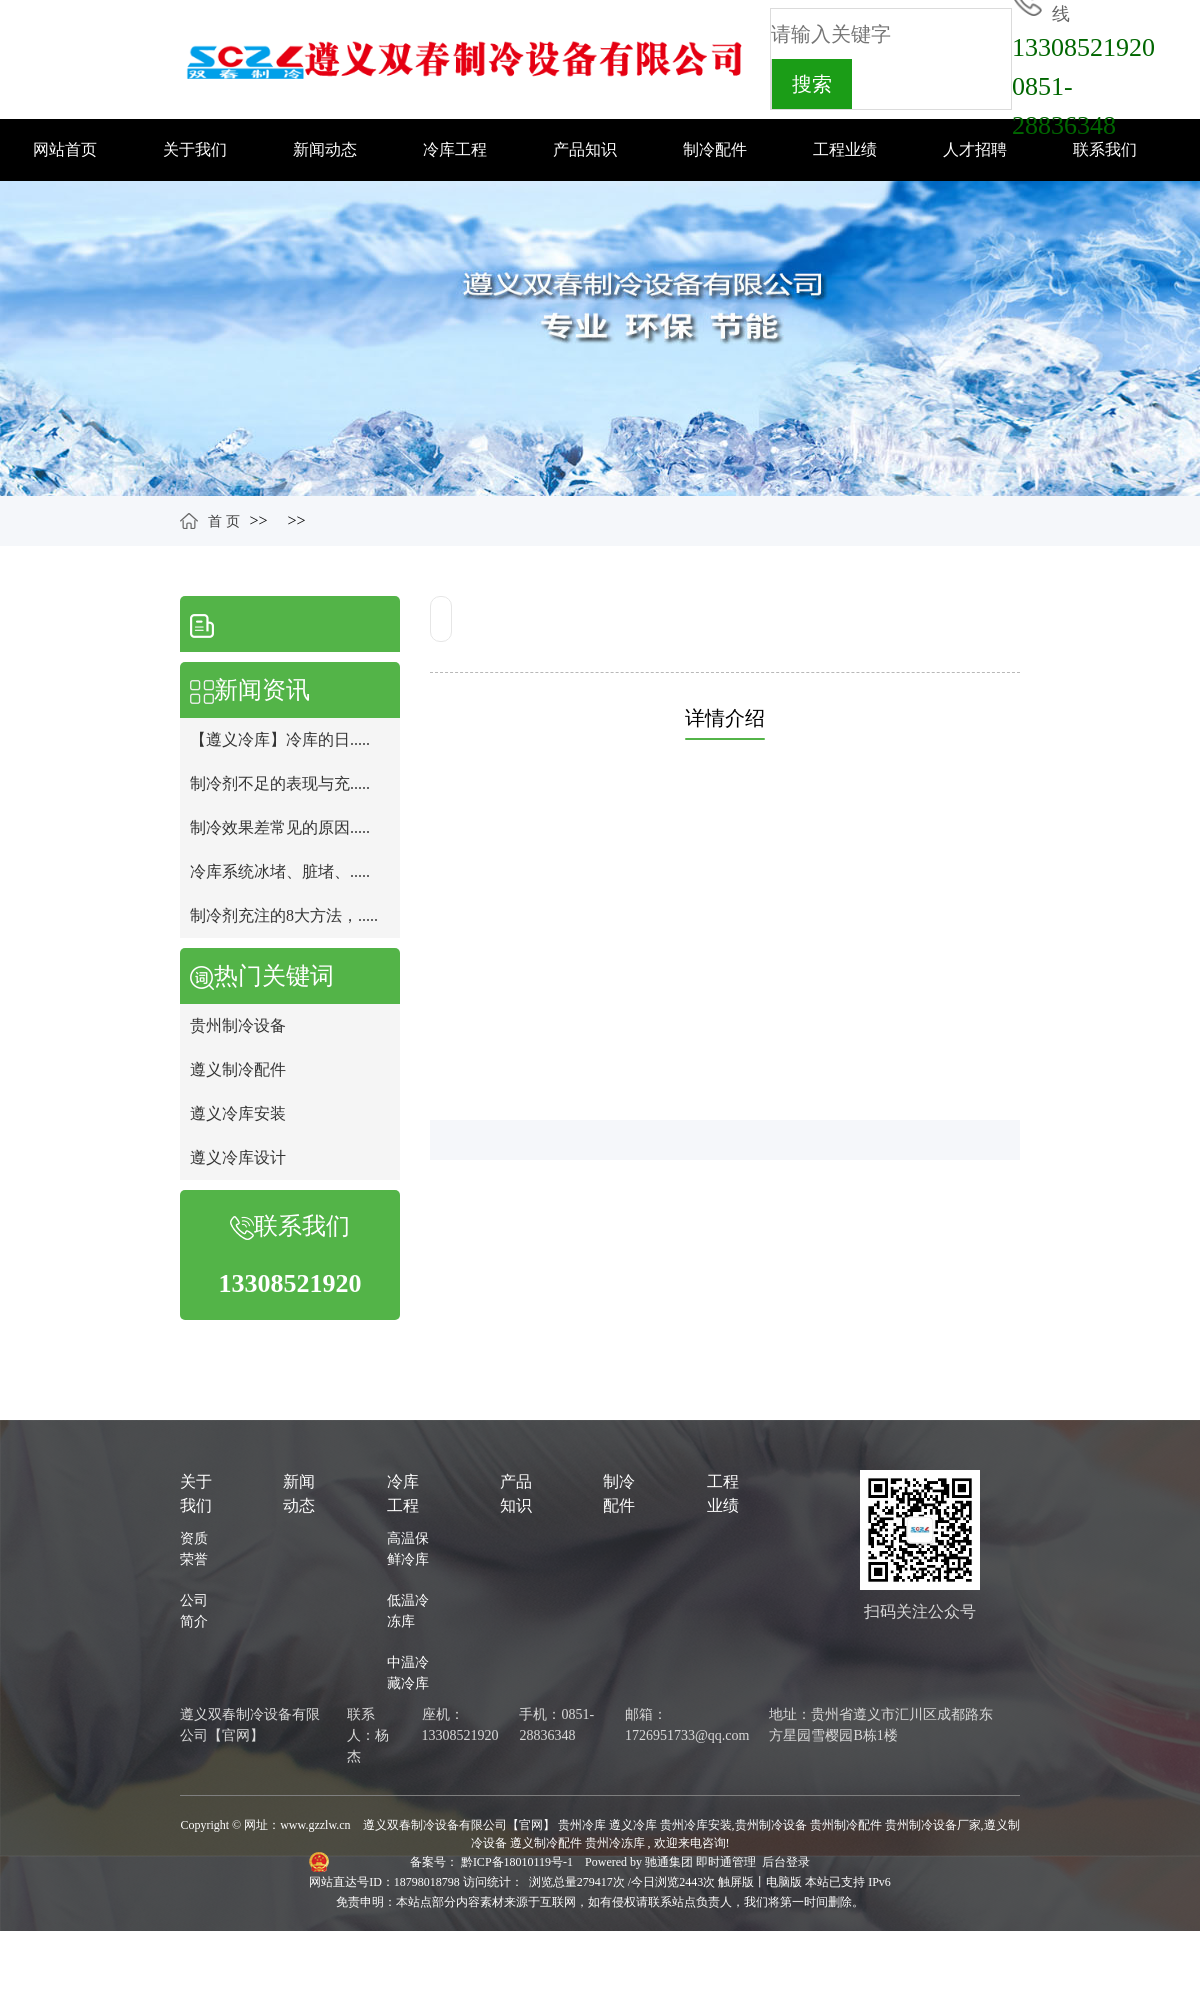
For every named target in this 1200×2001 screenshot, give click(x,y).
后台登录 (786, 1862)
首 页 (224, 521)
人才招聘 (975, 149)
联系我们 (1105, 149)
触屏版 (736, 1882)
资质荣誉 (194, 1549)
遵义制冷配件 (238, 1069)
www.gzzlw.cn (315, 1825)
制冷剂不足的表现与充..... (280, 783)
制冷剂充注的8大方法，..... (284, 915)
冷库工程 (455, 149)
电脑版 (784, 1882)
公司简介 (194, 1611)
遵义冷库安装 (238, 1113)
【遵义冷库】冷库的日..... (280, 739)
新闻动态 (325, 149)
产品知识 (585, 149)
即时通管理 (726, 1862)
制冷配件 (715, 149)
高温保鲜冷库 (408, 1549)
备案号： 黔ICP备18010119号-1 (493, 1862)
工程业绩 (845, 149)
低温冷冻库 (408, 1611)
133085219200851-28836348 (1083, 86)
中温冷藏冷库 (408, 1673)
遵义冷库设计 (238, 1157)
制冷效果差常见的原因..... (280, 827)
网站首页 (65, 149)
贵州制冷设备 (238, 1025)
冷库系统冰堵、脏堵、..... (280, 871)
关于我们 (195, 149)
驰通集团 (670, 1862)
